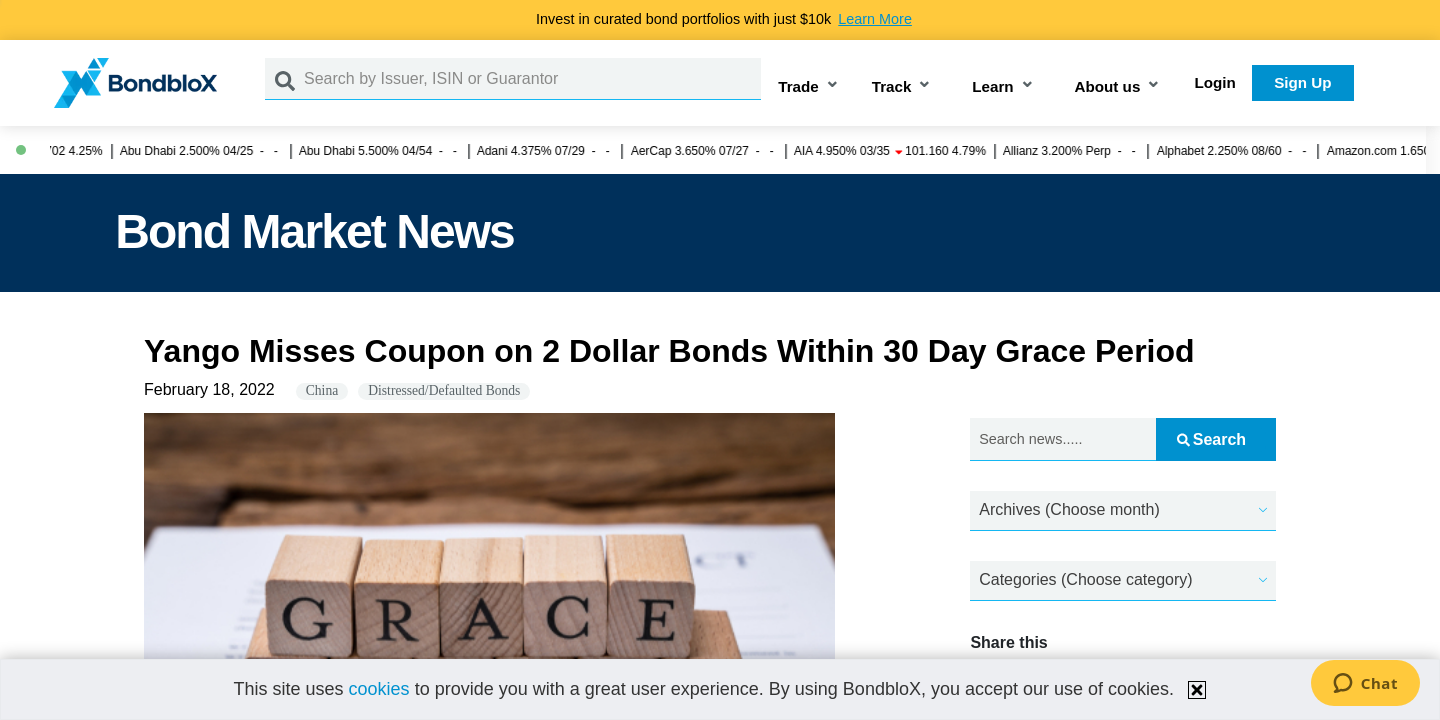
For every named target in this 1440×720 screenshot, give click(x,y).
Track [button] (892, 86)
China (322, 390)
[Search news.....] (1063, 439)
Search (1211, 439)
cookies (379, 689)
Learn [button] (992, 86)
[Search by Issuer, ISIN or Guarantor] (532, 79)
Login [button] (1215, 82)
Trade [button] (798, 86)
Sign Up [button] (1302, 82)
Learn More (875, 19)
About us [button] (1108, 86)
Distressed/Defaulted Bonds (444, 390)
